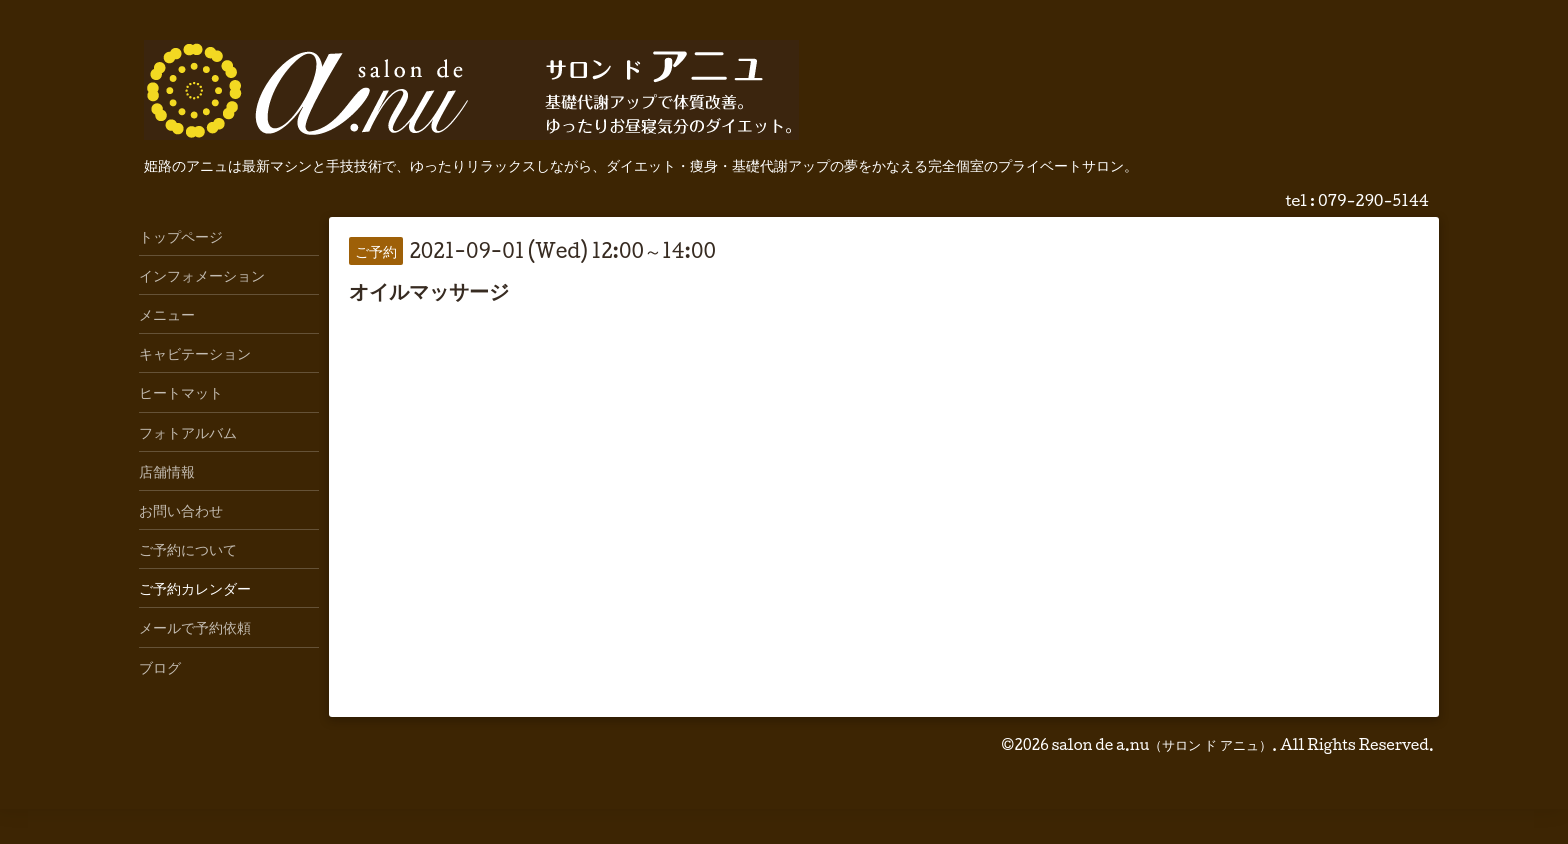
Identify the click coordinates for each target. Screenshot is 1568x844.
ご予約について (188, 549)
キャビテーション (195, 353)
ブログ (160, 667)
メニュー (167, 314)
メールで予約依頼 (195, 627)
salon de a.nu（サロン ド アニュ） (1161, 744)
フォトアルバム (188, 432)
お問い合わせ (181, 510)
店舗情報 (167, 471)
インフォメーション (202, 275)
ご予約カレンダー (195, 588)
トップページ (181, 236)
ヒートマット (181, 392)
